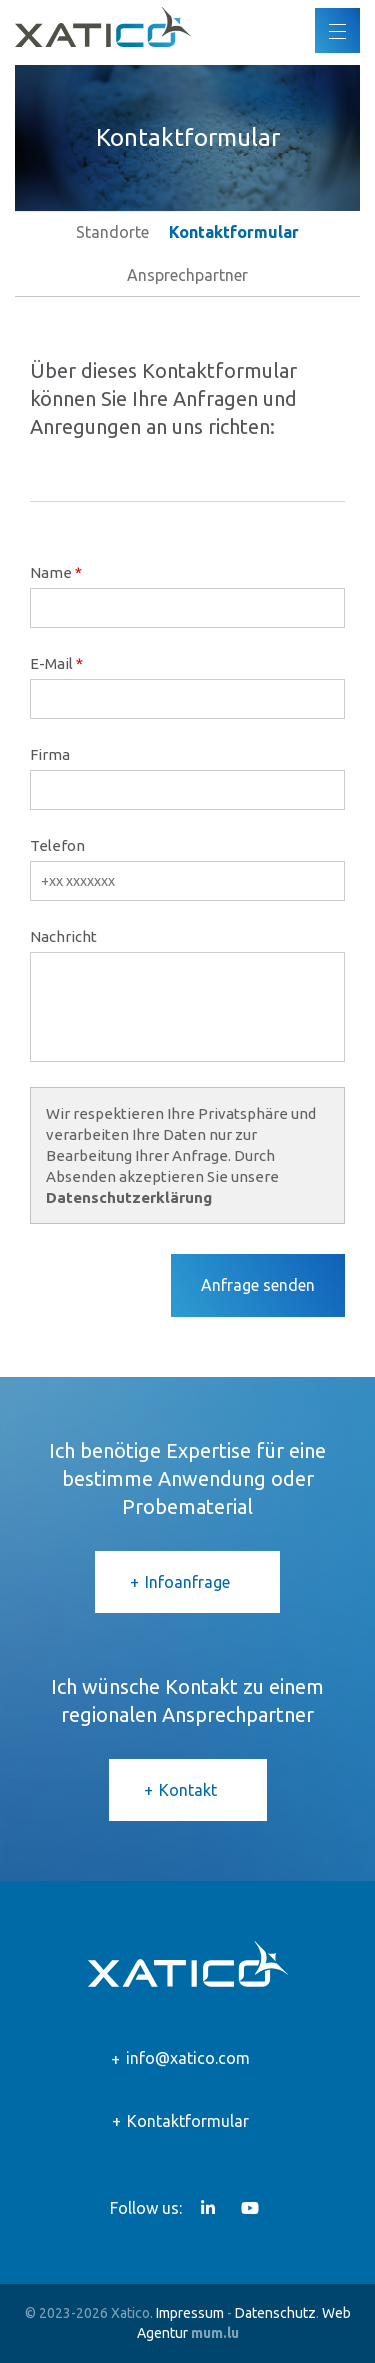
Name (51, 572)
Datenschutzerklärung (129, 1197)
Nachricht (63, 936)
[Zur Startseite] (103, 27)
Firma (50, 754)
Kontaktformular (188, 2121)
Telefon (57, 845)
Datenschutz (275, 2313)
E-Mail (51, 663)
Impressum (190, 2313)
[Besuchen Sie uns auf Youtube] (250, 2208)
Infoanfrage (187, 1582)
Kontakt (188, 1790)
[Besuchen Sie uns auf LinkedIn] (208, 2208)
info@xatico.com (188, 2058)
